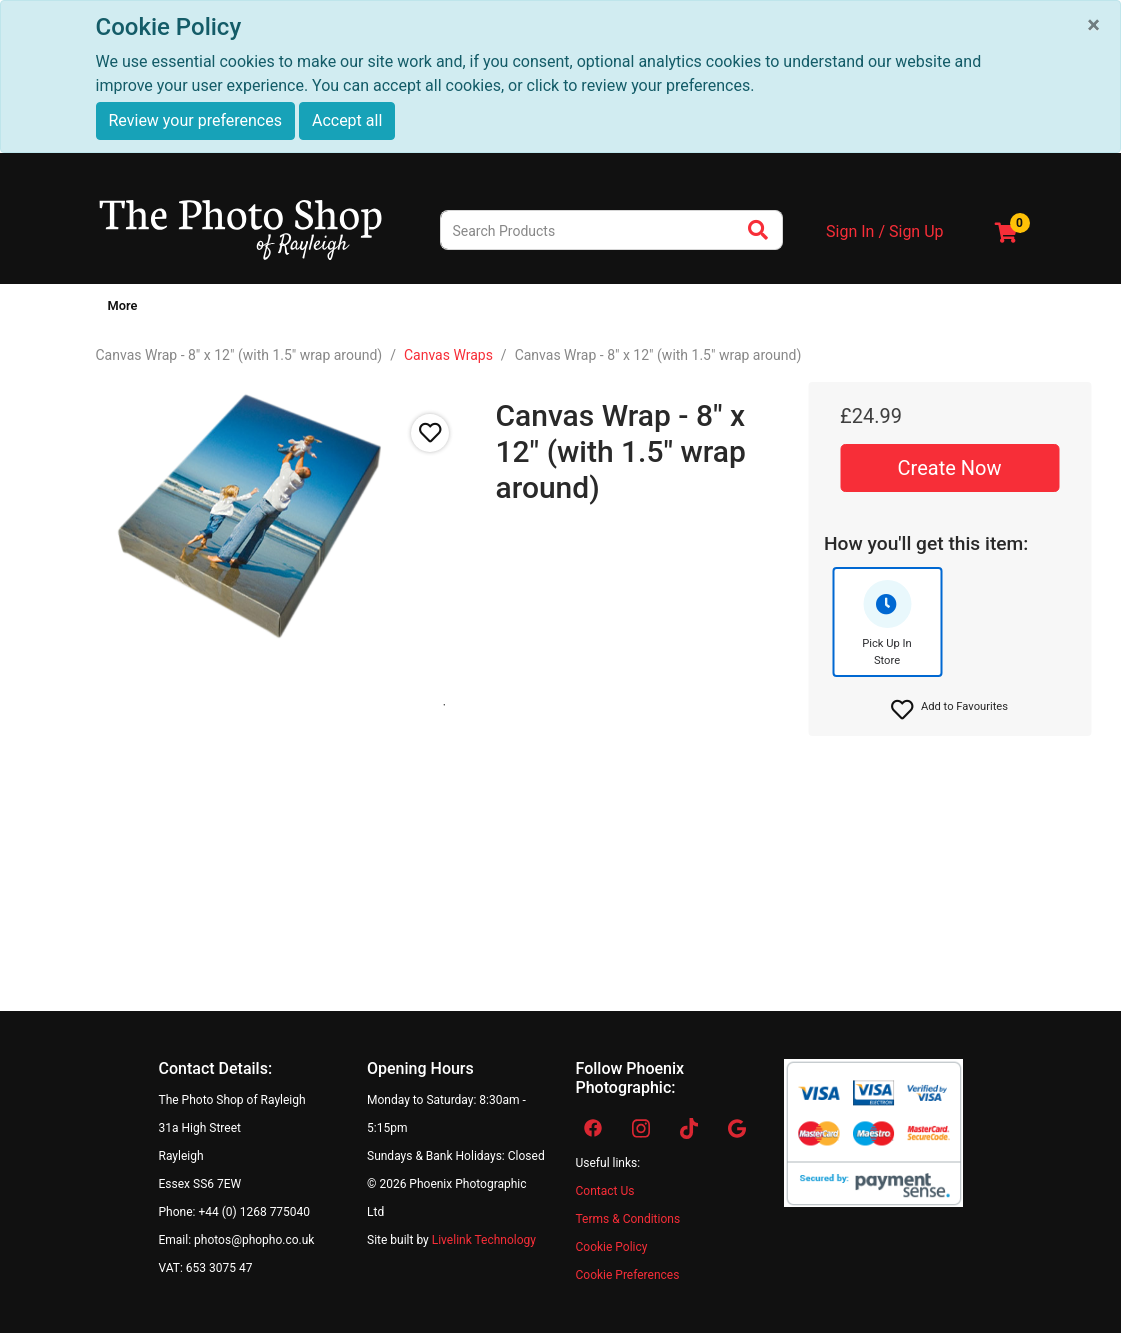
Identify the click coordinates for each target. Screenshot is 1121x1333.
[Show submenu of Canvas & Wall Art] (342, 310)
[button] (949, 710)
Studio (477, 305)
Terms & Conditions (628, 1219)
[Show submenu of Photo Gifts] (439, 310)
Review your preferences (195, 120)
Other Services (812, 305)
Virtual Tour (919, 305)
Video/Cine (706, 305)
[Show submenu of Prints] (208, 310)
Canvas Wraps (448, 355)
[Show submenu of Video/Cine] (750, 310)
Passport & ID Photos (589, 305)
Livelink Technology (484, 1240)
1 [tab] (444, 705)
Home (121, 305)
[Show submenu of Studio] (508, 310)
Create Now (950, 468)
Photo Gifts (394, 305)
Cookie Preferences (628, 1275)
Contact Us (605, 1191)
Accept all (347, 120)
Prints (179, 305)
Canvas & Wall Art (279, 305)
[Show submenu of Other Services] (866, 310)
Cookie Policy (612, 1247)
